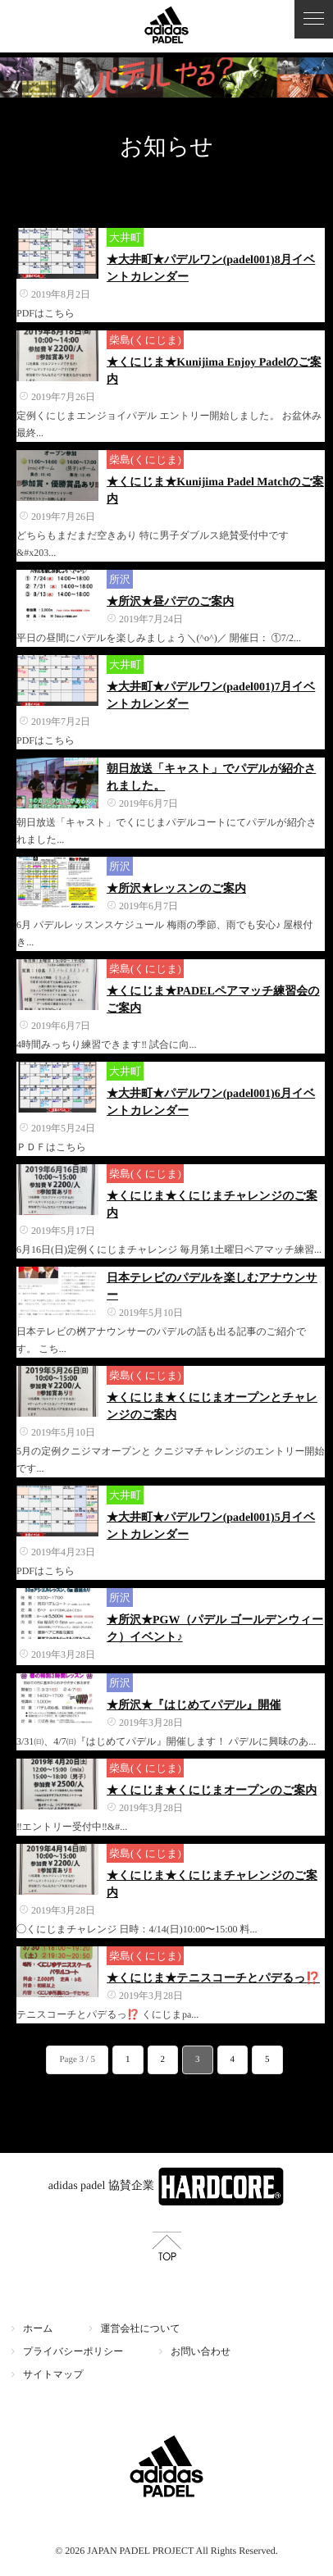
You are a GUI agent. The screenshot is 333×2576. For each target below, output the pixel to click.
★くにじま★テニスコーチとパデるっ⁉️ (213, 1979)
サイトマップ (53, 2374)
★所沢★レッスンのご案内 (176, 889)
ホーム (38, 2328)
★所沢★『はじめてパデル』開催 (194, 1706)
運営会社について (140, 2328)
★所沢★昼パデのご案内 (170, 602)
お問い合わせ (200, 2351)
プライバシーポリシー (73, 2351)
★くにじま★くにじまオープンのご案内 (212, 1791)
